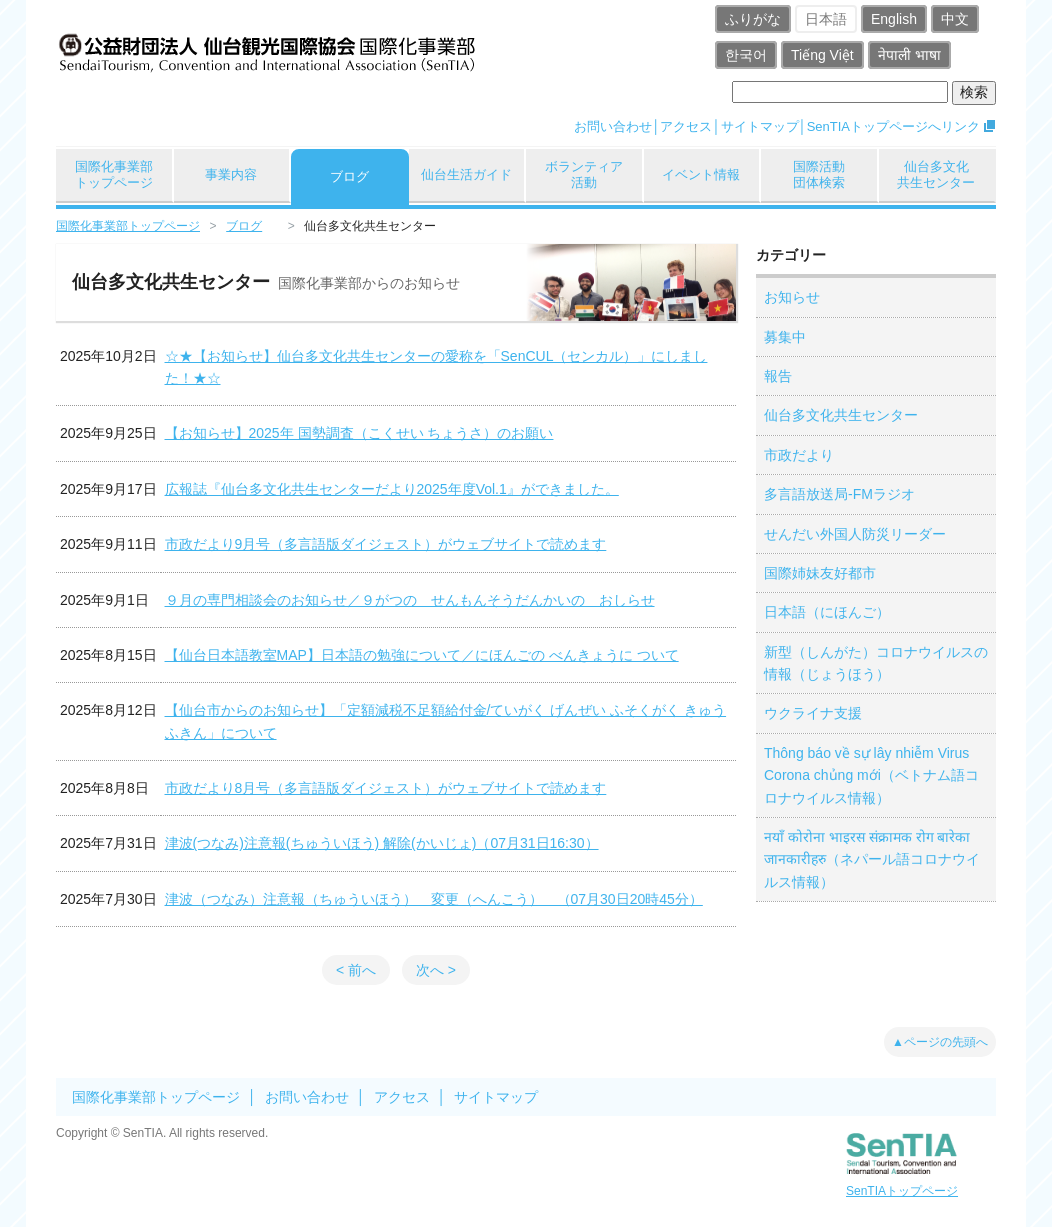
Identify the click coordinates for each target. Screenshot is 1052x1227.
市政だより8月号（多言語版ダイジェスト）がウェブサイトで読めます (386, 788)
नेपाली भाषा (909, 55)
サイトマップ (760, 126)
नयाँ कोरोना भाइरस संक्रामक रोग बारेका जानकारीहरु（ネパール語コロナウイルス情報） (872, 859)
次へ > (436, 970)
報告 (778, 376)
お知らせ (792, 297)
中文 (955, 19)
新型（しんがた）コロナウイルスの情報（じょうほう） (876, 663)
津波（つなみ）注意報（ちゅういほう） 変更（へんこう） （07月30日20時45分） (434, 899)
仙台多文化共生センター (936, 174)
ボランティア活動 (584, 174)
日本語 (826, 19)
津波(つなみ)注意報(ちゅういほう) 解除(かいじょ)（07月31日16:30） (382, 843)
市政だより (799, 455)
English (894, 19)
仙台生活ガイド (466, 174)
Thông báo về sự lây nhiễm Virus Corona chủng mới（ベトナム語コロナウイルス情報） (871, 775)
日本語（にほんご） (827, 612)
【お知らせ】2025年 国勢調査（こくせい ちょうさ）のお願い (359, 433)
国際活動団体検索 (819, 174)
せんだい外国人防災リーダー (855, 534)
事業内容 (231, 174)
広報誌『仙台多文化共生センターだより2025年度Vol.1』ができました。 (392, 489)
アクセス (686, 126)
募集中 (785, 337)
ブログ (349, 176)
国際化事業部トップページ (114, 174)
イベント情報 (701, 174)
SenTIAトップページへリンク (893, 126)
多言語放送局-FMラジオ (839, 494)
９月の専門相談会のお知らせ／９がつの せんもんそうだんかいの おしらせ (410, 600)
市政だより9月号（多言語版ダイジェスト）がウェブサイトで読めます (386, 544)
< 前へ (356, 970)
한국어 (746, 55)
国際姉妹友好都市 (820, 573)
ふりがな (753, 19)
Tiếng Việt (822, 55)
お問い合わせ (613, 126)
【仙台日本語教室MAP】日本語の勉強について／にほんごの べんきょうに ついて (422, 655)
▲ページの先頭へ (940, 1042)
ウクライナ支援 (813, 713)
